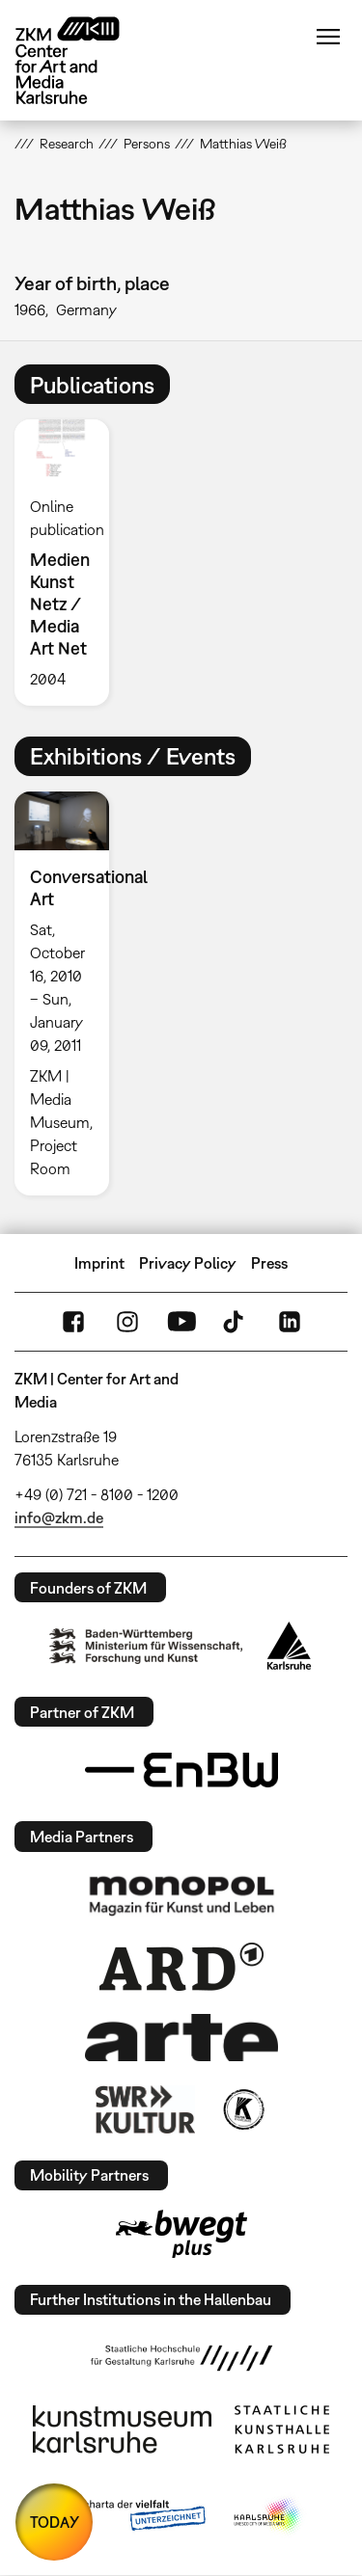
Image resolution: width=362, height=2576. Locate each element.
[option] (69, 562)
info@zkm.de (58, 1517)
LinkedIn (289, 1322)
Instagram (127, 1322)
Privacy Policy (188, 1263)
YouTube (181, 1322)
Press (269, 1263)
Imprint (99, 1263)
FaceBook (73, 1322)
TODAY (54, 2522)
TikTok (235, 1322)
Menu (328, 36)
